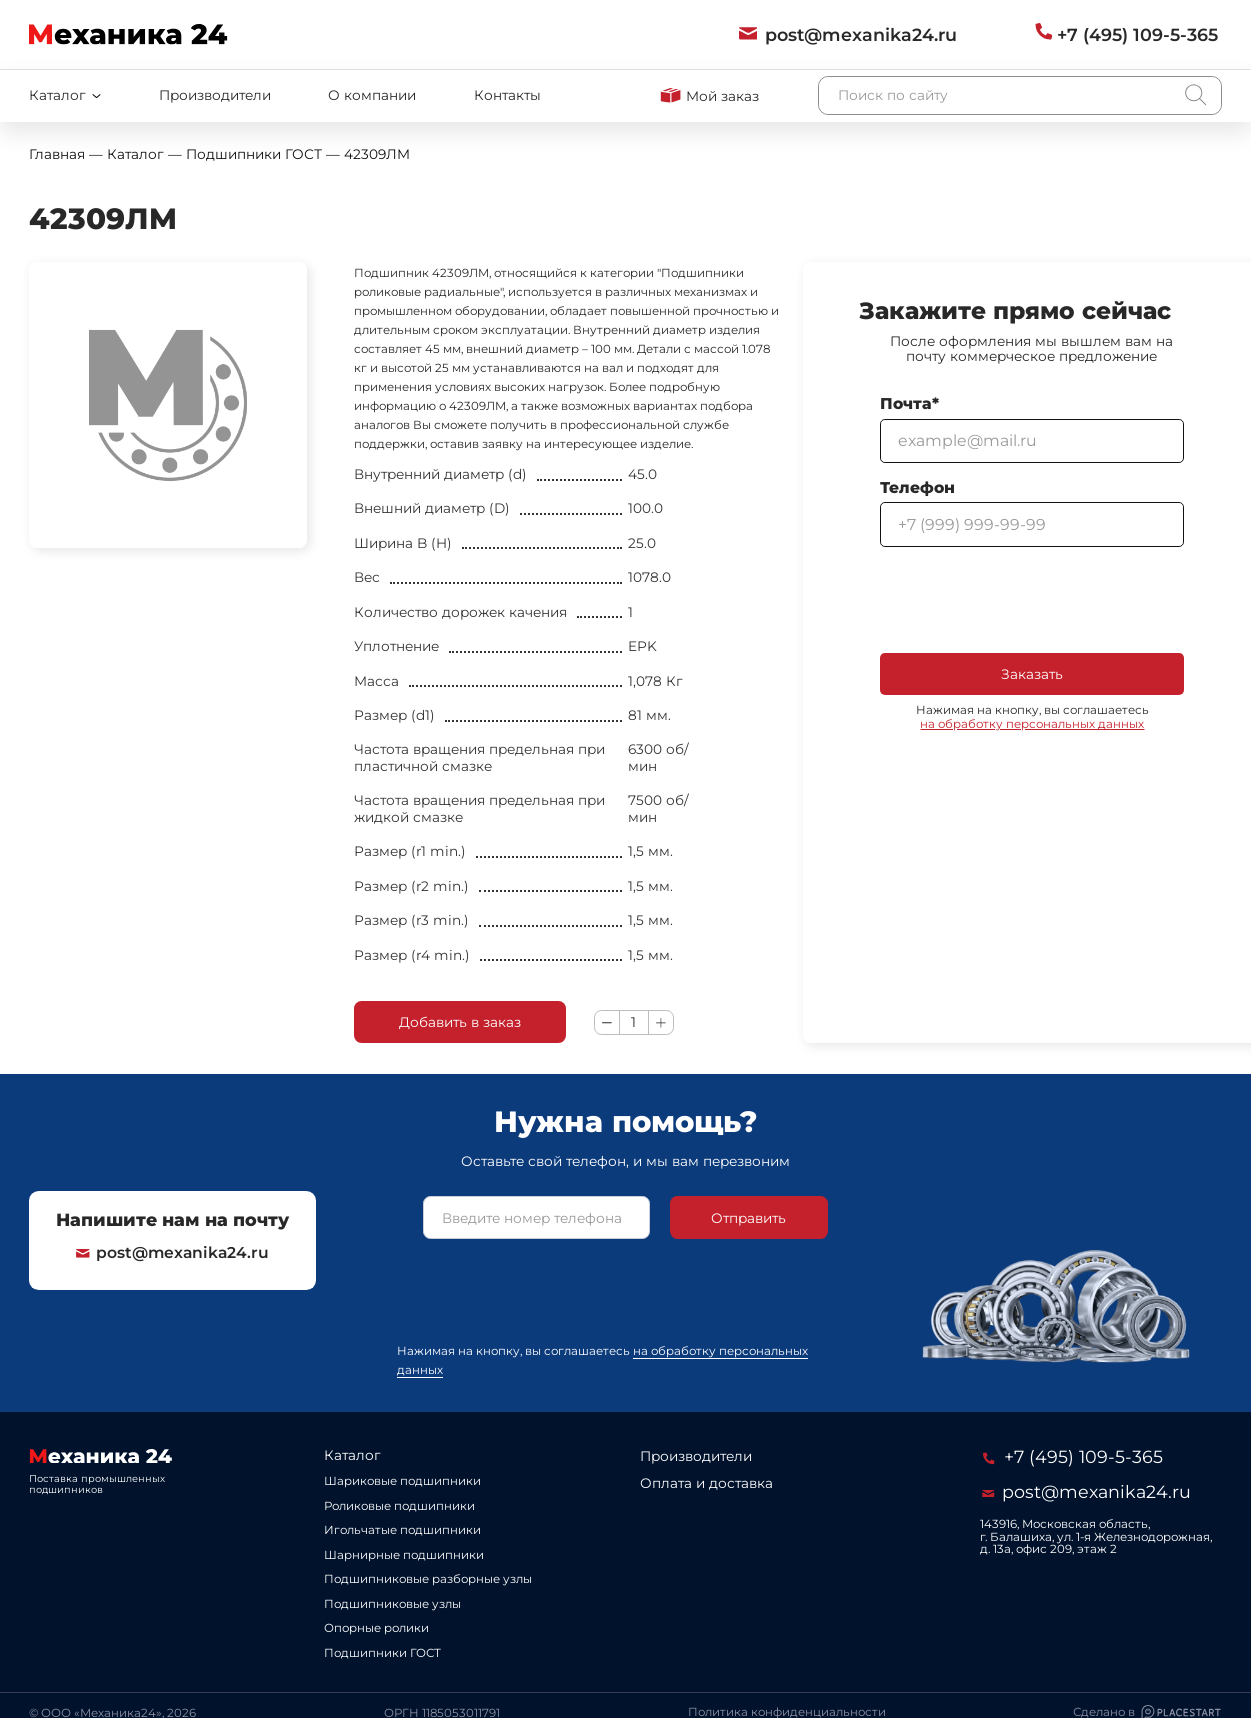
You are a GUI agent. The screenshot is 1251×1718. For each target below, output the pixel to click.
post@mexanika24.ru (172, 1253)
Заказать (1032, 674)
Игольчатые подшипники (402, 1530)
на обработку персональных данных (1032, 724)
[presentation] (1032, 600)
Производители (215, 95)
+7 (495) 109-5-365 (1073, 1456)
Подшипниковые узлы (392, 1604)
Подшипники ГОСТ (382, 1653)
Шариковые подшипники (402, 1481)
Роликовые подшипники (399, 1506)
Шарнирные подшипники (404, 1555)
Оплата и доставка (706, 1483)
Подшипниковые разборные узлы (428, 1579)
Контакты (507, 95)
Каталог (352, 1455)
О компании (372, 95)
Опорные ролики (376, 1628)
